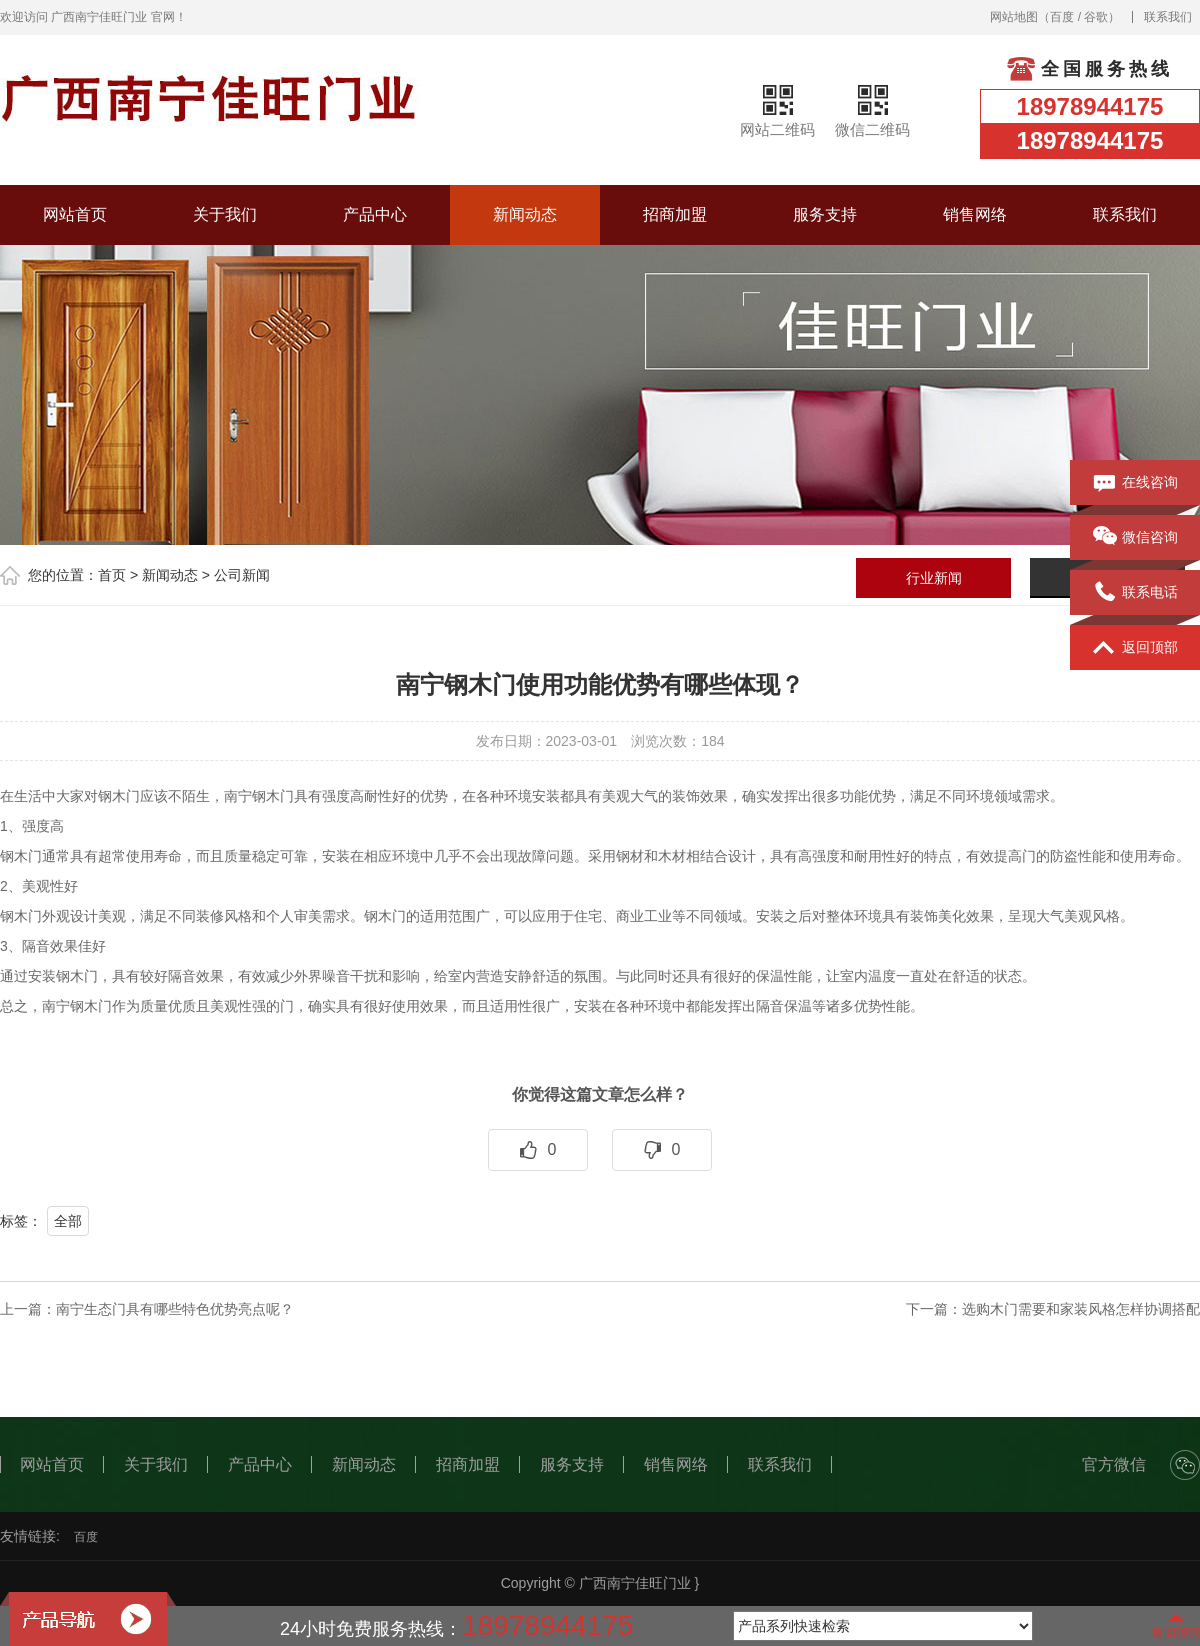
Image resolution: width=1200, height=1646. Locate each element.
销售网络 (975, 214)
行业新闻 (934, 578)
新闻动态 (525, 214)
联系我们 (1168, 17)
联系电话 (1135, 593)
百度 (1062, 17)
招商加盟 (675, 214)
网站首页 (75, 214)
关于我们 (225, 214)
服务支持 (825, 214)
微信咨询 (1135, 538)
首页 (112, 575)
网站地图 (1014, 17)
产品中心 (375, 214)
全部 (68, 1221)
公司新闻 (242, 575)
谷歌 (1096, 17)
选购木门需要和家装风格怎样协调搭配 (1081, 1309)
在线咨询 (1135, 483)
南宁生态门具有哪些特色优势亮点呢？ (175, 1309)
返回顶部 (1135, 648)
